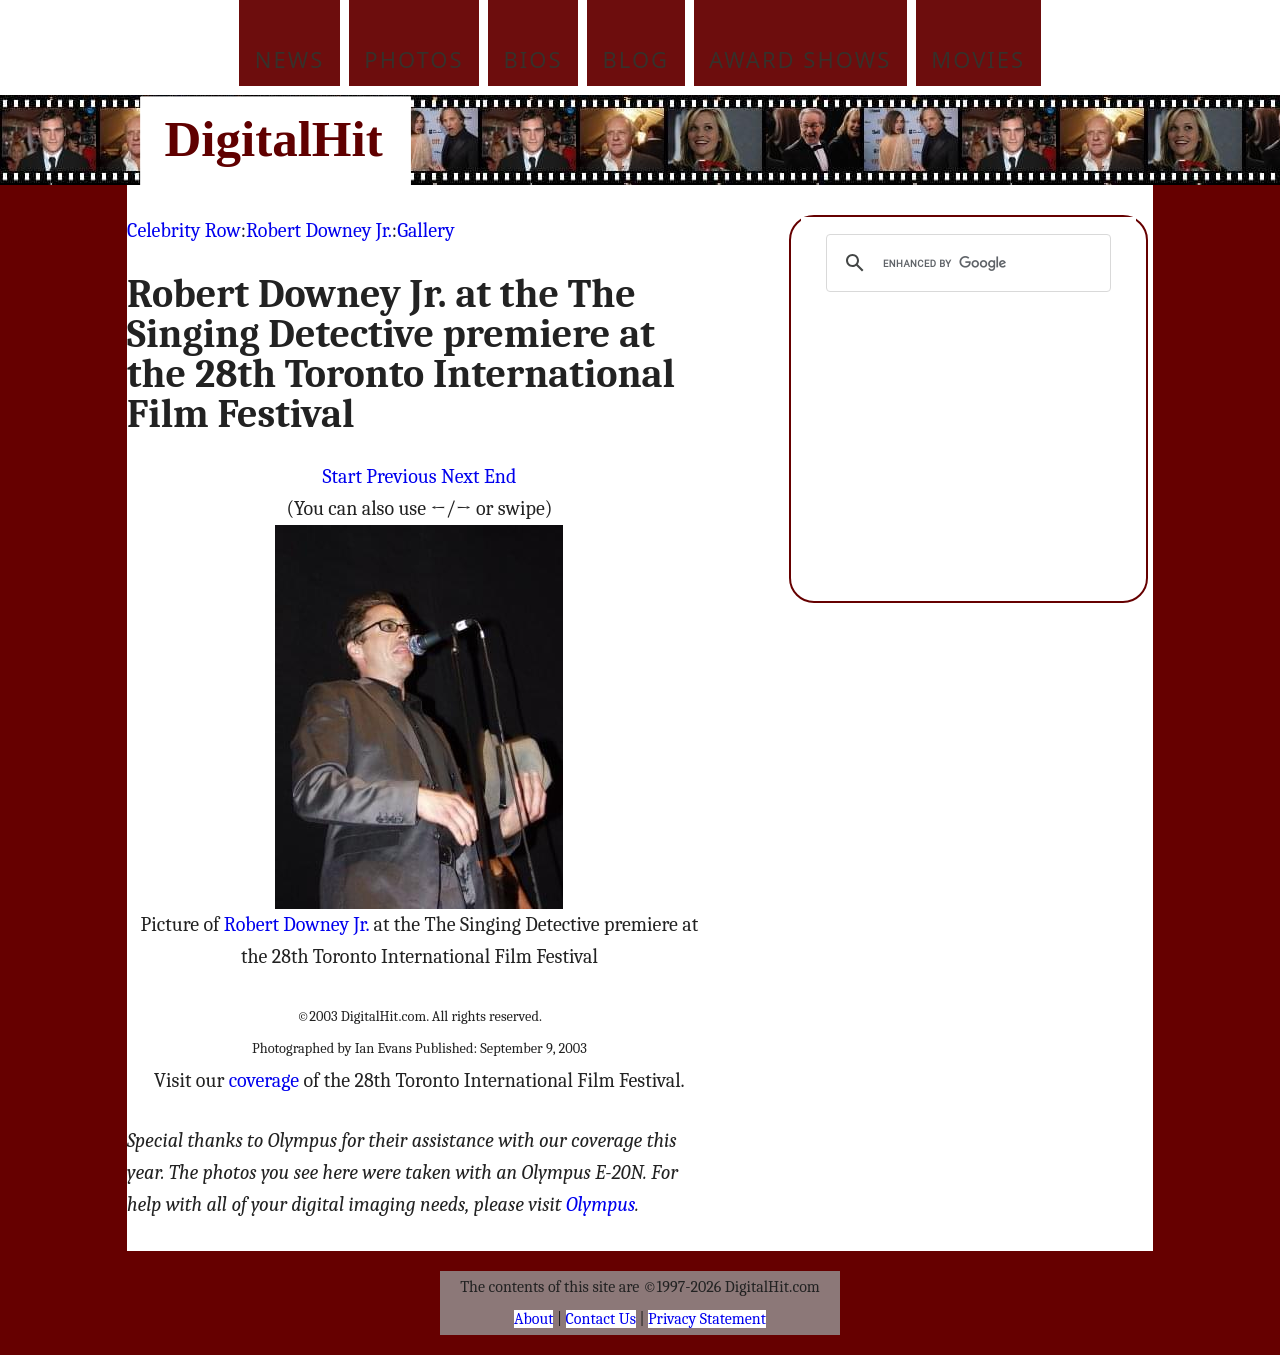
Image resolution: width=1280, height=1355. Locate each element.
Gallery (425, 230)
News (290, 59)
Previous (401, 476)
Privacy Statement (707, 1319)
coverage (264, 1080)
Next (460, 476)
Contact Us (601, 1319)
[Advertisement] (775, 140)
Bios (533, 59)
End (500, 476)
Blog (636, 59)
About (533, 1319)
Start (342, 476)
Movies (978, 59)
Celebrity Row (184, 230)
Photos (413, 59)
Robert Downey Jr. (319, 230)
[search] (965, 263)
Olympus (600, 1204)
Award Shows (800, 59)
